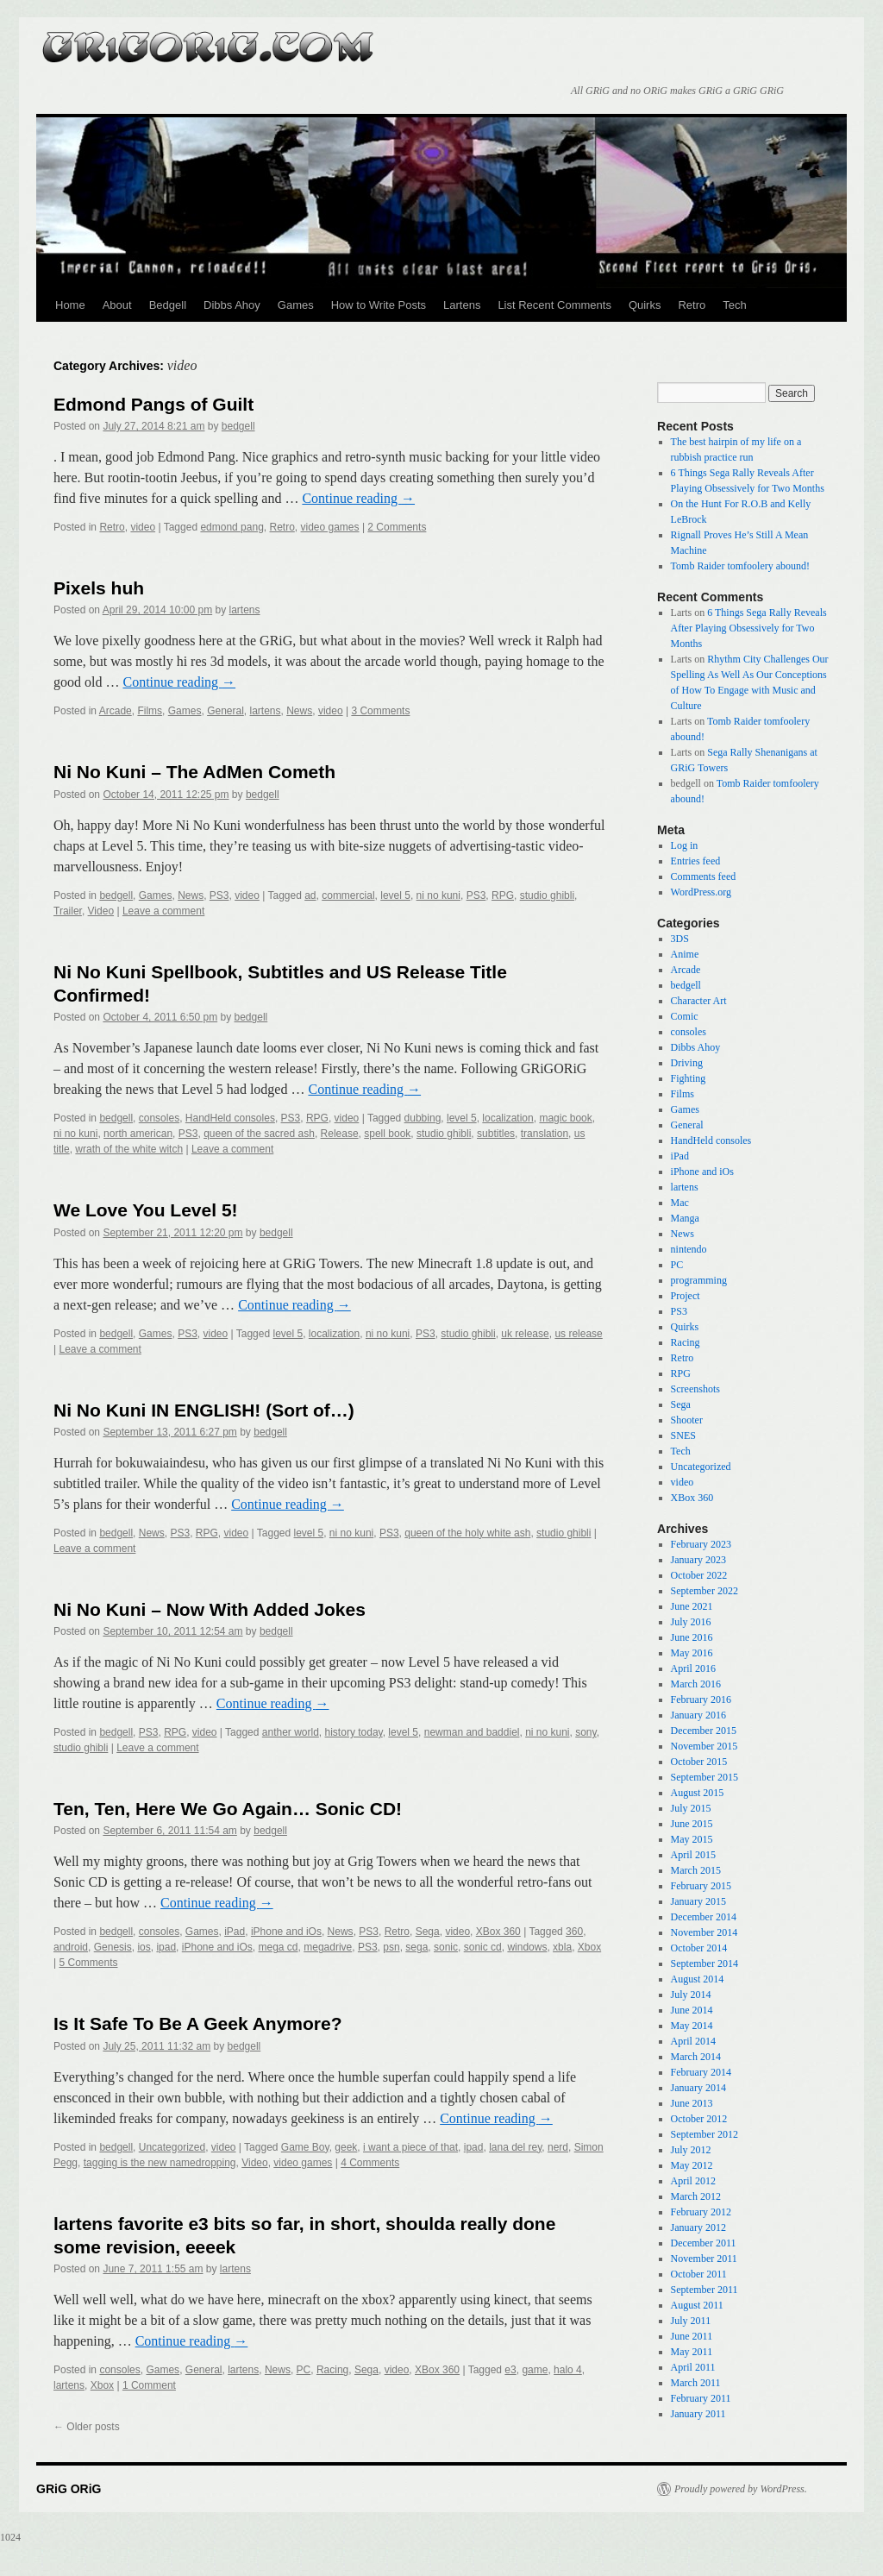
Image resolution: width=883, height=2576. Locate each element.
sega (416, 1947)
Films (149, 711)
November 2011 (704, 2258)
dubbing (423, 1118)
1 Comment (149, 2385)
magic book (565, 1118)
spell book (387, 1134)
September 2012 (704, 2134)
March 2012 (696, 2196)
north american (137, 1134)
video (142, 527)
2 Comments (396, 527)
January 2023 (698, 1560)
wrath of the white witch (129, 1149)
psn (391, 1947)
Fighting (688, 1078)
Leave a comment (163, 911)
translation (544, 1134)
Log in (684, 845)
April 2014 (693, 2041)
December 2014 (703, 1917)
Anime (685, 954)
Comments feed (703, 876)
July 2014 (691, 1995)
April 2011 (693, 2367)
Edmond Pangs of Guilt (153, 404)
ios (143, 1947)
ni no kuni (438, 895)
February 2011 (701, 2398)
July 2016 (691, 1622)
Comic (684, 1016)
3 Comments (380, 711)
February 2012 (701, 2212)
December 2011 (703, 2243)
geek (346, 2147)
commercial (348, 895)
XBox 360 (498, 1932)
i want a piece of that (410, 2147)
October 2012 (699, 2119)
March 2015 (696, 1870)
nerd (558, 2147)
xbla (562, 1947)
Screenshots (695, 1389)
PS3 (219, 895)
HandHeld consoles (230, 1118)
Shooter (687, 1420)
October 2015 (699, 1762)
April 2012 (693, 2181)
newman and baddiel (472, 1732)
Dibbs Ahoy (232, 304)
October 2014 (699, 1948)
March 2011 (696, 2383)
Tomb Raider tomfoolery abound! (740, 566)
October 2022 (699, 1575)
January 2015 (698, 1901)
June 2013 (692, 2103)
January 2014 (698, 2088)
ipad (166, 1947)
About (117, 304)
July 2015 (691, 1808)
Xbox (589, 1947)
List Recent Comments (554, 304)
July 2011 (691, 2321)
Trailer (67, 911)
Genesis (113, 1947)
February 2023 (701, 1544)
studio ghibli (547, 895)
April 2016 (693, 1668)
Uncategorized (172, 2147)
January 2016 (698, 1715)
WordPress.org (701, 892)
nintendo (689, 1249)
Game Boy (305, 2147)
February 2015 (701, 1886)
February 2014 (701, 2072)
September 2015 (704, 1777)
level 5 (395, 895)
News (299, 711)
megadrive (328, 1947)
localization (507, 1118)
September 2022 (704, 1591)
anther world (290, 1732)
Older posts (86, 2427)
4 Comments (370, 2163)
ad (310, 895)
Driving (687, 1063)
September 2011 (704, 2290)
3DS (680, 939)
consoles (159, 1118)
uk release (524, 1334)
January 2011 (698, 2414)
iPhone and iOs (286, 1932)
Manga (685, 1218)
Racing (332, 2370)
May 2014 (692, 2026)
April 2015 (693, 1855)
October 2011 (699, 2274)
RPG (503, 895)
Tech (734, 304)
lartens (244, 610)
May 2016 (692, 1653)
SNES (683, 1435)
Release (340, 1134)
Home (70, 304)
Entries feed (696, 861)
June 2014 (692, 2010)
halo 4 (568, 2370)
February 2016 (701, 1699)
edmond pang (231, 527)
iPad (234, 1932)
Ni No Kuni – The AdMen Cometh (194, 772)
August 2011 (697, 2305)
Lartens (461, 304)
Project (685, 1296)
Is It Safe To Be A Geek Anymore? (197, 2023)
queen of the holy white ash (467, 1533)
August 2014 (697, 1979)
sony (585, 1732)
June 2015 (692, 1824)
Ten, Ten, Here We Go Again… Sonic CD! (227, 1809)
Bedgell (167, 304)
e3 (510, 2370)
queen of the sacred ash (259, 1134)
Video (101, 911)
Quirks (645, 304)
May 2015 (692, 1839)
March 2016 (696, 1684)
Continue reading (358, 498)
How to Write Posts (378, 304)
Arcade (115, 711)
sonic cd (483, 1947)
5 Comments (88, 1963)
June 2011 (692, 2336)
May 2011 (692, 2352)
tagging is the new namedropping (160, 2163)
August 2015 (697, 1793)
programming (699, 1280)
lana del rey (515, 2147)
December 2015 (703, 1731)
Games (296, 304)
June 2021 (692, 1606)
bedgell (238, 426)
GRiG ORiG (208, 41)
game (535, 2370)
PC (304, 2370)
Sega (428, 1932)
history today (354, 1732)
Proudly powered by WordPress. (740, 2489)
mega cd (278, 1947)
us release (578, 1334)
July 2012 (691, 2150)
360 (574, 1932)
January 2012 (698, 2227)
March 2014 (696, 2057)
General (225, 711)
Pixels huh (98, 588)
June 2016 (692, 1637)
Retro (691, 304)
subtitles (496, 1134)
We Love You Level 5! (145, 1210)
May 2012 (692, 2165)
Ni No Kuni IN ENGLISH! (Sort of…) (203, 1410)
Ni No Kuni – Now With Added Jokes (209, 1609)
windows (527, 1947)
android (70, 1947)
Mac (680, 1203)
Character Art (699, 1001)
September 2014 (704, 1963)
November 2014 (704, 1932)
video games (330, 527)
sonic (446, 1947)
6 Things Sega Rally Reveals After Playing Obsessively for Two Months (749, 628)
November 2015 (704, 1746)
